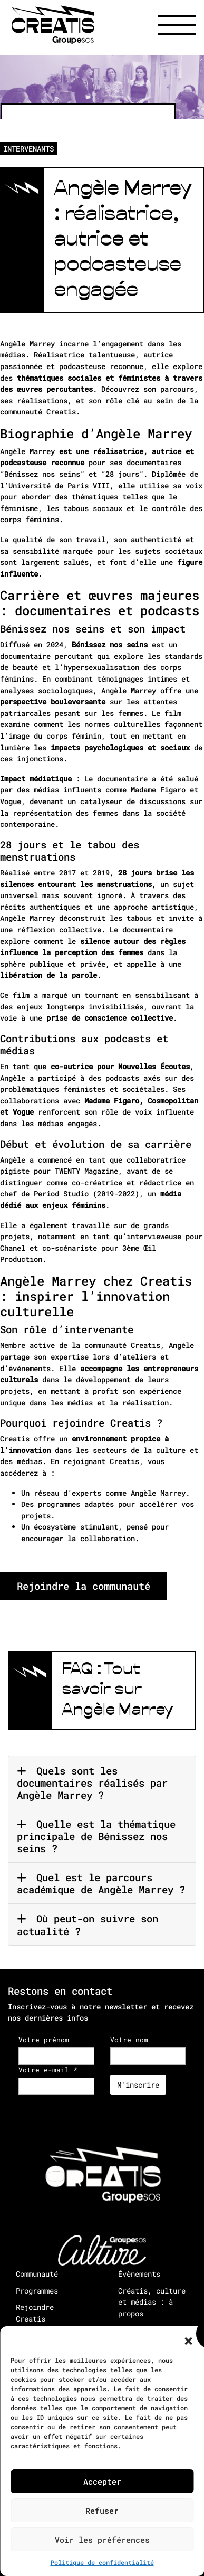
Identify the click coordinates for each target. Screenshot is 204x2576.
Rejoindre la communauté (83, 1585)
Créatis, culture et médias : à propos (152, 2302)
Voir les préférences (102, 2539)
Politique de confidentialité (102, 2562)
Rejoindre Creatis (35, 2313)
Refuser (102, 2510)
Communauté (37, 2274)
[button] (188, 2339)
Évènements (139, 2274)
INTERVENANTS (28, 149)
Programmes (37, 2291)
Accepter (102, 2481)
